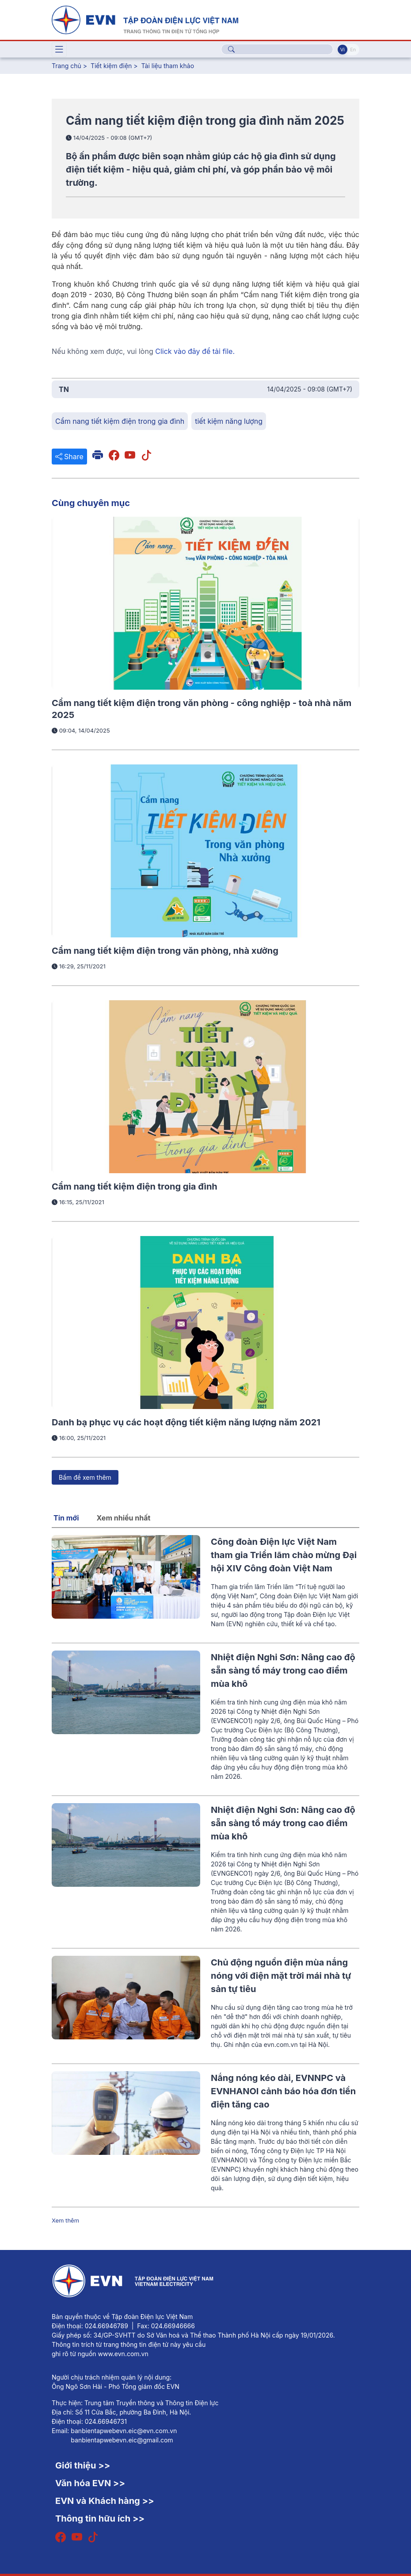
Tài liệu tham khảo (167, 65)
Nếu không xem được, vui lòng (143, 351)
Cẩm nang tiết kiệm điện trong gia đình (134, 1186)
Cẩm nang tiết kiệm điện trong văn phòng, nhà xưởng (165, 950)
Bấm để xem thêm (85, 1477)
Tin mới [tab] (66, 1517)
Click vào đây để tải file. (195, 351)
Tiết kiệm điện (111, 65)
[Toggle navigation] (59, 49)
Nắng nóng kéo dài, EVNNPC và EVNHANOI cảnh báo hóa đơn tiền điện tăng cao (283, 2091)
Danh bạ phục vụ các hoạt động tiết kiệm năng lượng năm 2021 (186, 1422)
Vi (342, 49)
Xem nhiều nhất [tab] (124, 1517)
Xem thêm (65, 2220)
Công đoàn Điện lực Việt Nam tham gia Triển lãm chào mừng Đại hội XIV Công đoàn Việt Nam (284, 1555)
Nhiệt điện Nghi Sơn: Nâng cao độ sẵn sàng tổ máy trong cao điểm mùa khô (283, 1670)
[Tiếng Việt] (145, 19)
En (353, 49)
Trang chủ (66, 65)
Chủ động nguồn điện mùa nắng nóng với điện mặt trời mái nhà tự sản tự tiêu (281, 1975)
